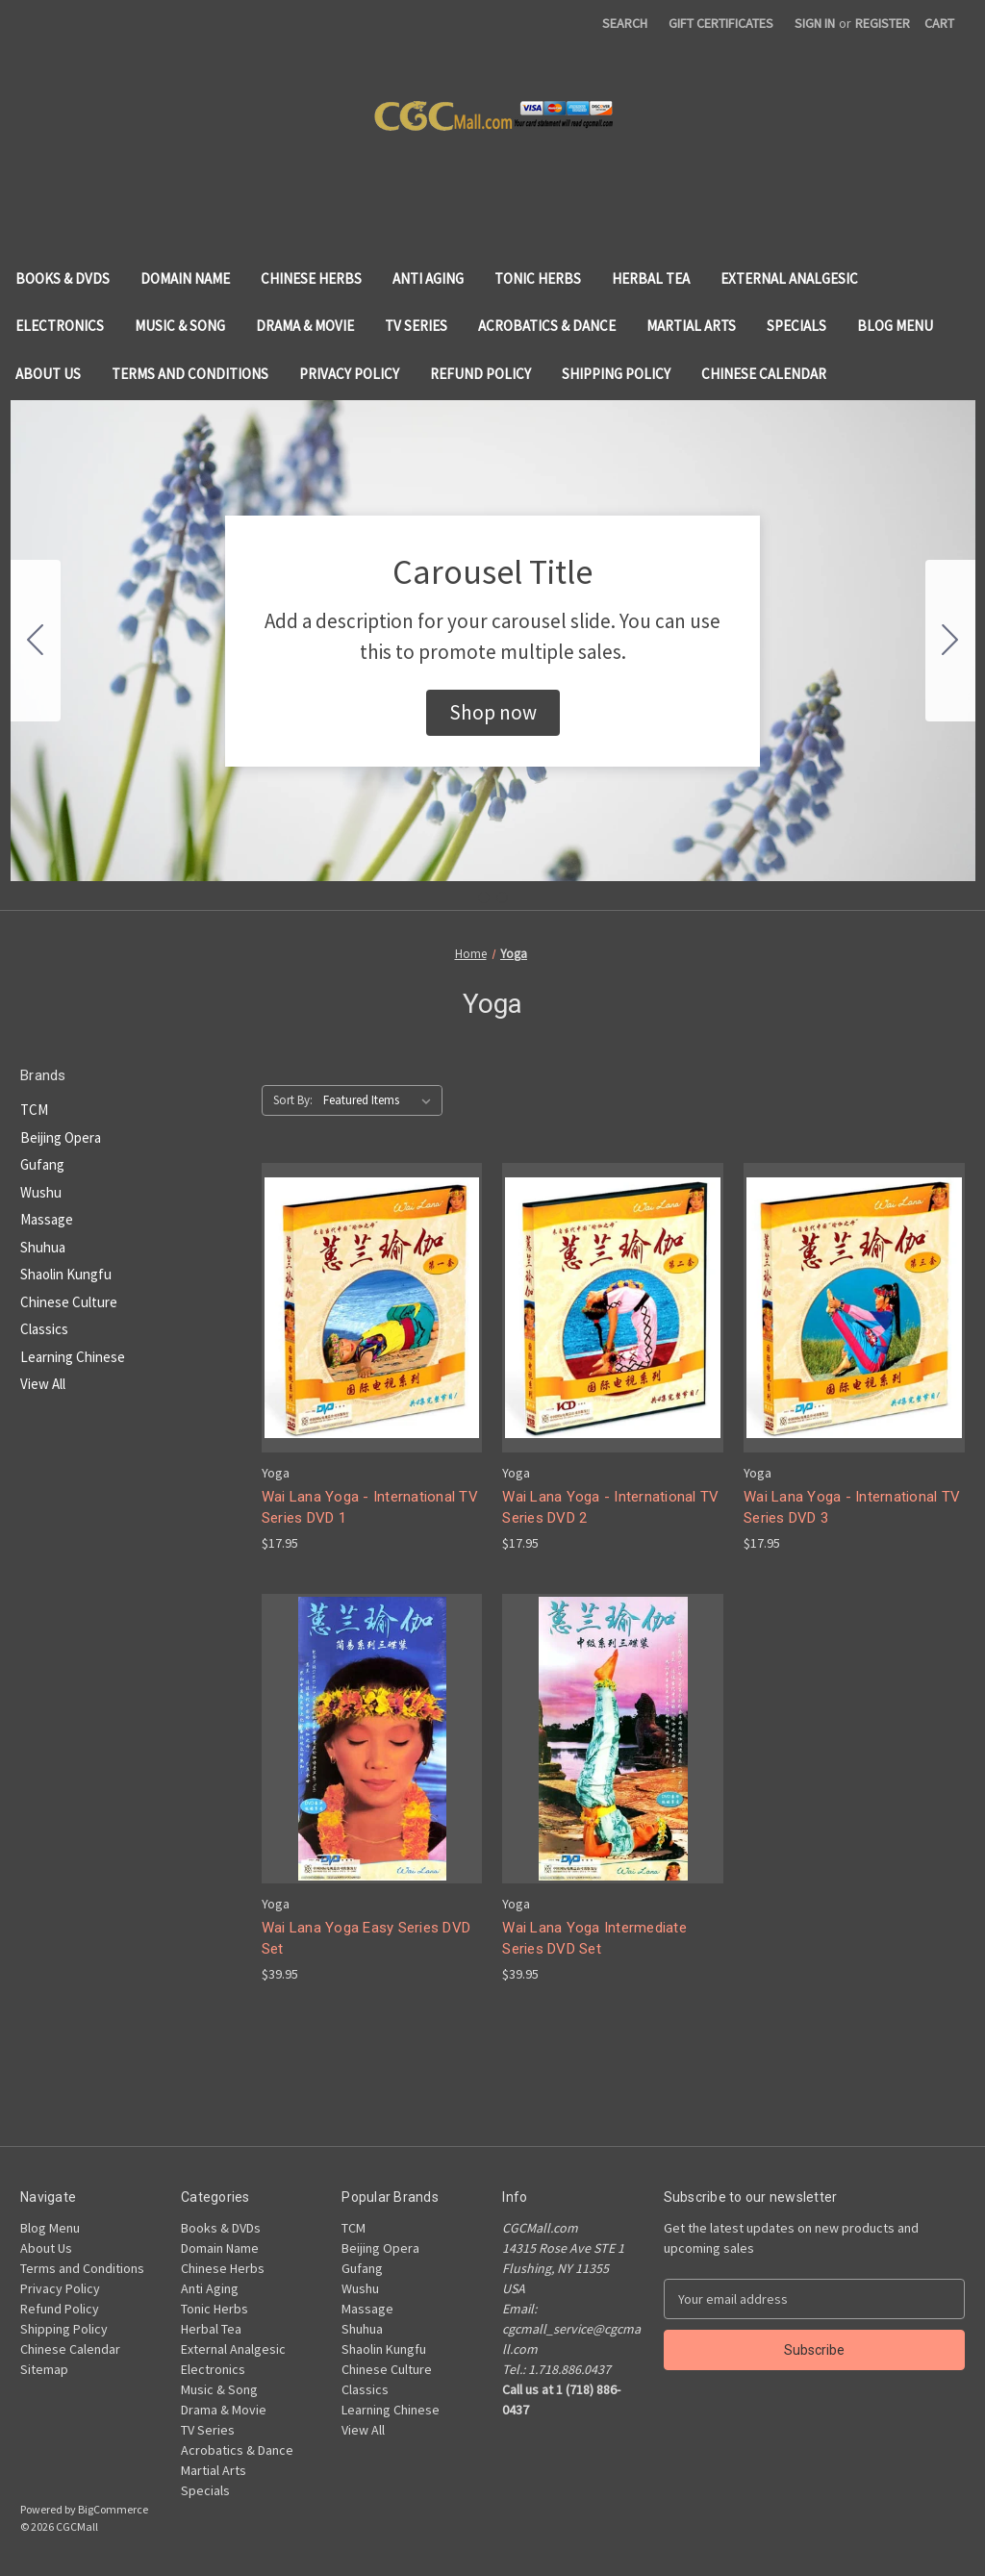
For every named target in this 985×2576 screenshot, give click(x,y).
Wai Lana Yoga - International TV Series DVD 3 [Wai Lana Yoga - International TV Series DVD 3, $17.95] (852, 1508)
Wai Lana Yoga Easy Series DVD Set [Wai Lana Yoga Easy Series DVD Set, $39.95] (366, 1938)
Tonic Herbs (537, 278)
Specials (796, 325)
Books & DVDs (62, 278)
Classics (44, 1329)
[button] (493, 713)
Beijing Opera (60, 1137)
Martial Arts (691, 325)
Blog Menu (895, 325)
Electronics (59, 325)
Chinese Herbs (311, 278)
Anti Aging (428, 278)
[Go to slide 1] (484, 897)
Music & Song (180, 325)
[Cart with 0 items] (939, 23)
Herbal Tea (651, 278)
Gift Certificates (721, 23)
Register (882, 23)
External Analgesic (789, 278)
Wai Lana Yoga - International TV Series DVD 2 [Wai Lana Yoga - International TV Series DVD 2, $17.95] (610, 1508)
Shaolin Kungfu (66, 1274)
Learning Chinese (72, 1357)
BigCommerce (113, 2509)
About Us (48, 374)
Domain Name (185, 278)
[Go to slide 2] (36, 640)
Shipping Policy (616, 374)
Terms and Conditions (190, 374)
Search (624, 23)
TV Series (416, 325)
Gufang (42, 1164)
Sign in (815, 23)
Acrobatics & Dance (547, 325)
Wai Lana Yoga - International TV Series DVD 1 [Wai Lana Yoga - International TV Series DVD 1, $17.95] (370, 1508)
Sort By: (293, 1100)
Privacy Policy (349, 374)
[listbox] (381, 1100)
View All (42, 1384)
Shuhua (42, 1247)
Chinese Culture (68, 1302)
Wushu (41, 1192)
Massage (46, 1219)
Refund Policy (480, 374)
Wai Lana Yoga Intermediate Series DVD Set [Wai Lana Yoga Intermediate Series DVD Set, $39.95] (594, 1938)
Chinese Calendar (763, 374)
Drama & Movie (305, 325)
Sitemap (44, 2369)
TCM (34, 1109)
